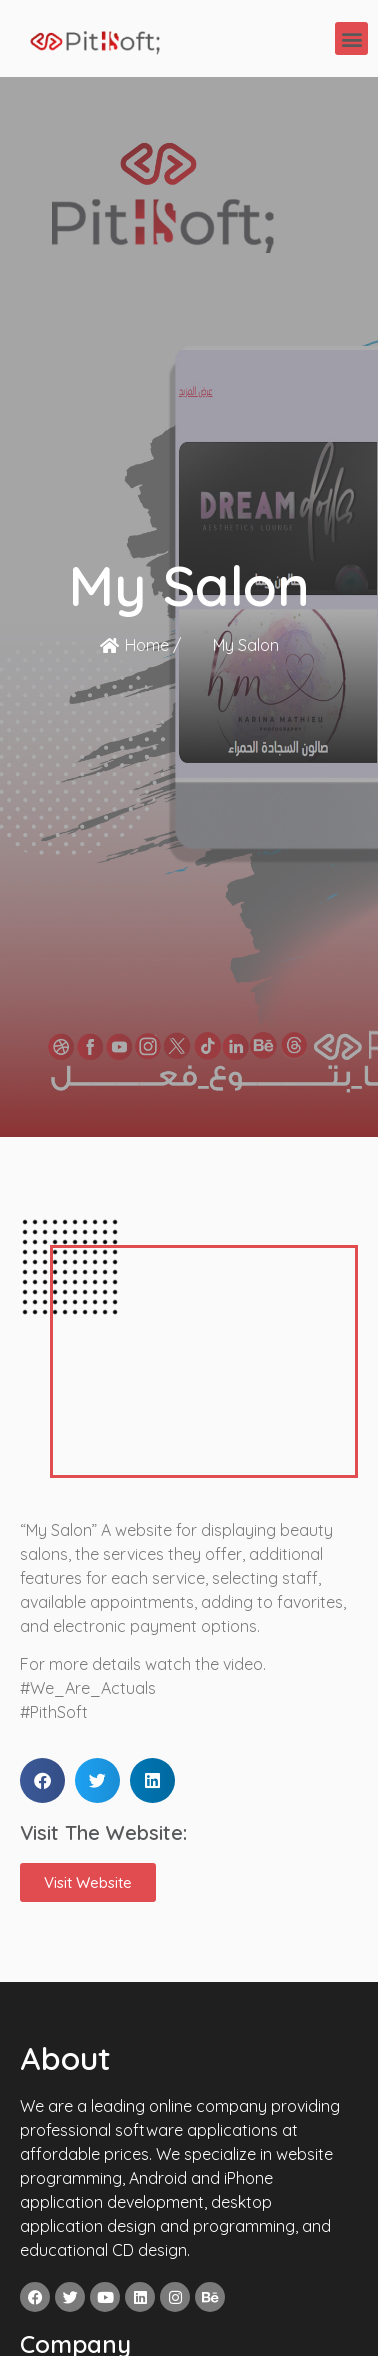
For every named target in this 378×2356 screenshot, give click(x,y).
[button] (351, 38)
